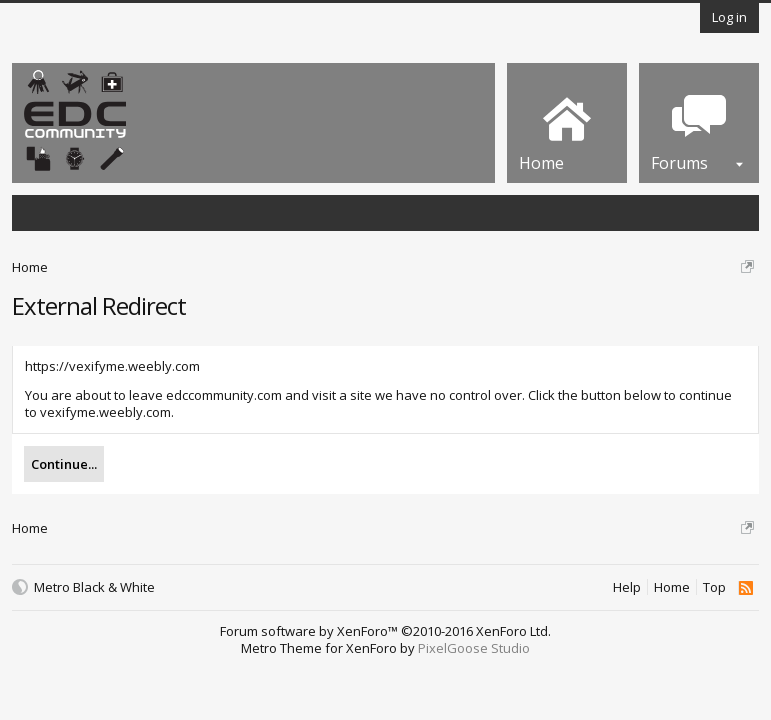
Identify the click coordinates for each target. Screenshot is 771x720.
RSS (745, 588)
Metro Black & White (94, 587)
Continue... (64, 464)
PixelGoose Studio (474, 648)
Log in (729, 17)
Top (714, 587)
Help (627, 587)
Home (672, 587)
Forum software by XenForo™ (385, 631)
